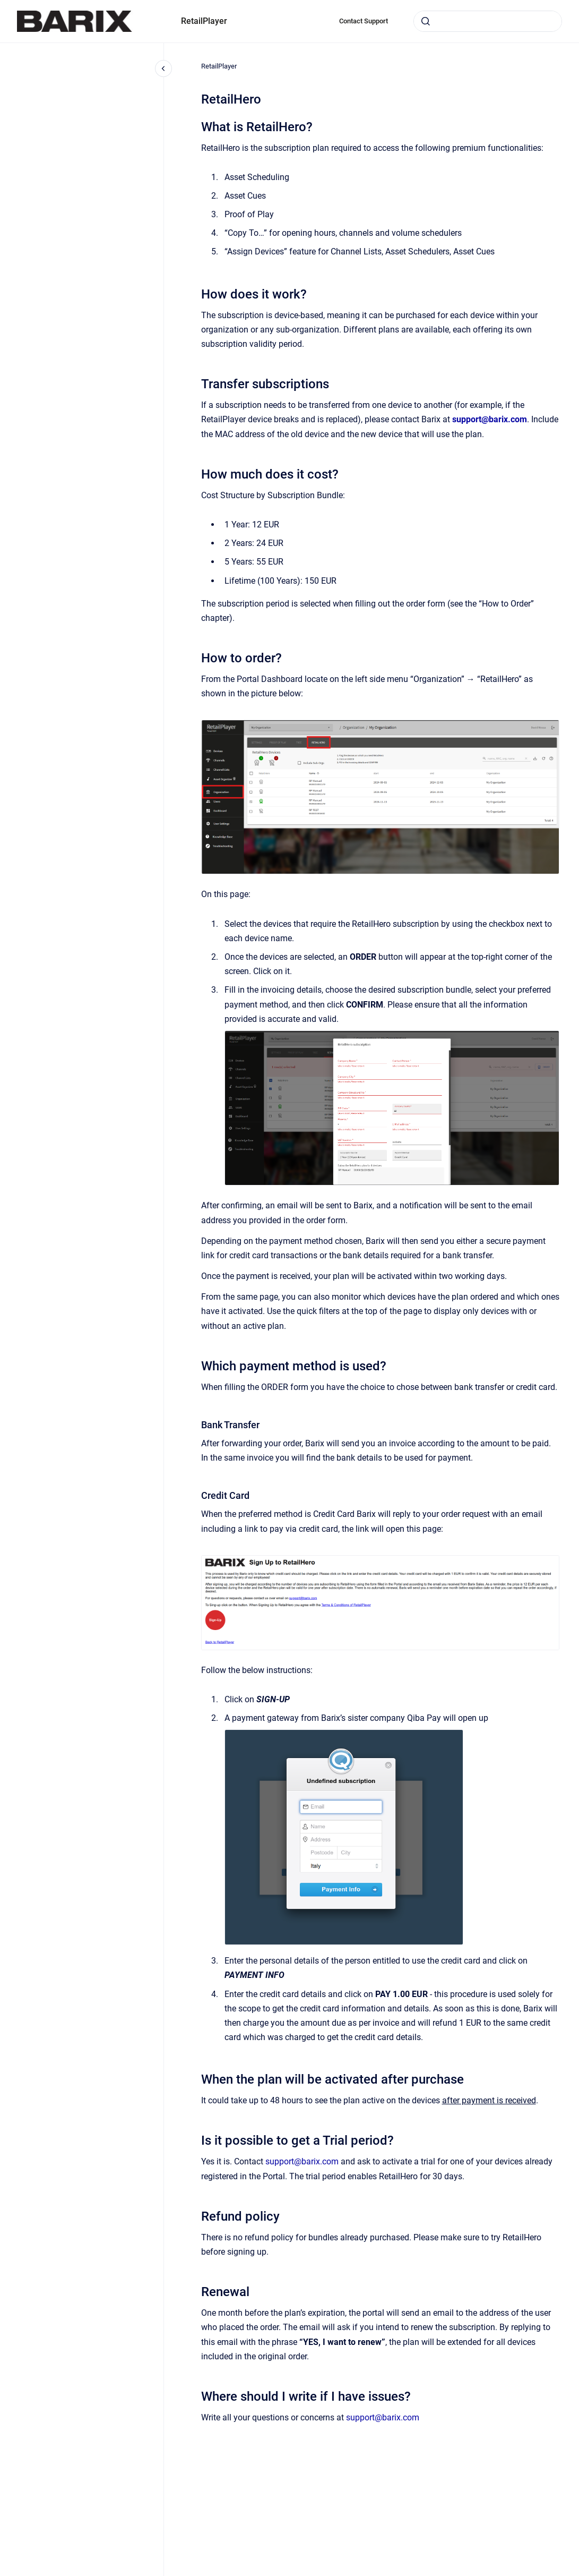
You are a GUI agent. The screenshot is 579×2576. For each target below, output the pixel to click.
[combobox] (487, 21)
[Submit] (425, 21)
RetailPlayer (204, 21)
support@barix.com (302, 2161)
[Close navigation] (163, 68)
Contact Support (363, 21)
